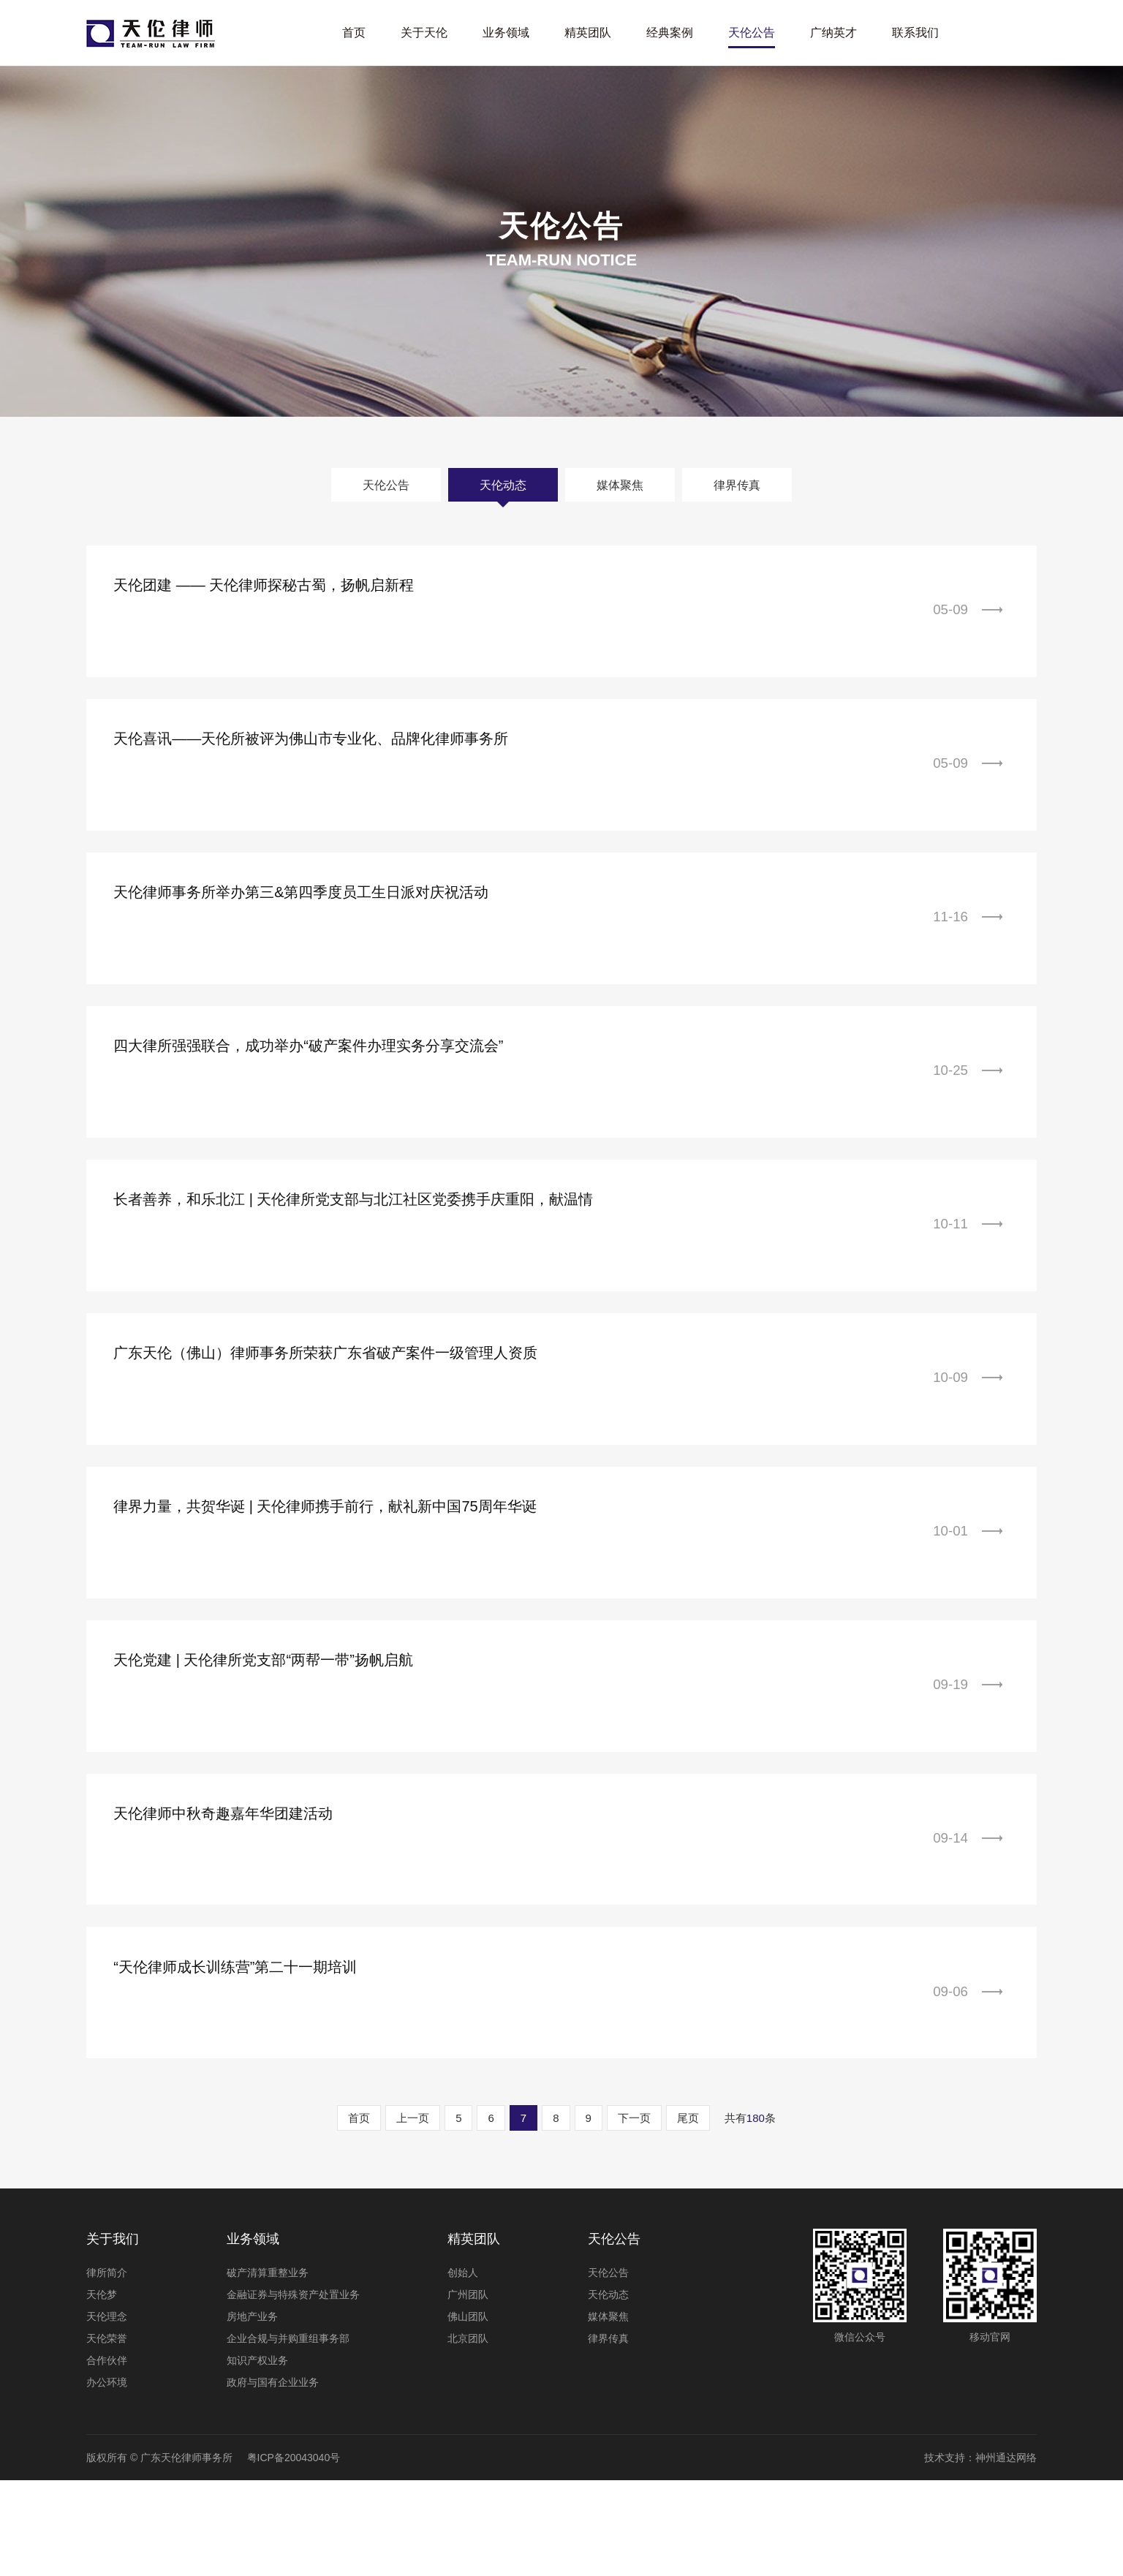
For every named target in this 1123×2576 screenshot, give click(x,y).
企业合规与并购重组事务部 (288, 2434)
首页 (359, 2213)
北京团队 (467, 2434)
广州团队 (467, 2390)
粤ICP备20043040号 (294, 2553)
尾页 (688, 2213)
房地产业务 (252, 2412)
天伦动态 (503, 484)
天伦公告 (386, 484)
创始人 (462, 2368)
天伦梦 (101, 2390)
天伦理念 (106, 2412)
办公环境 (106, 2478)
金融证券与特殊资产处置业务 (293, 2390)
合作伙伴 (106, 2456)
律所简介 (106, 2368)
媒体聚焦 (620, 484)
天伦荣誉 (106, 2434)
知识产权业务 (257, 2456)
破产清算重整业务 (268, 2368)
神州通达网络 (1006, 2553)
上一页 (412, 2213)
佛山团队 (467, 2412)
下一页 (634, 2213)
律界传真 (737, 484)
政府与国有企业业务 (273, 2478)
